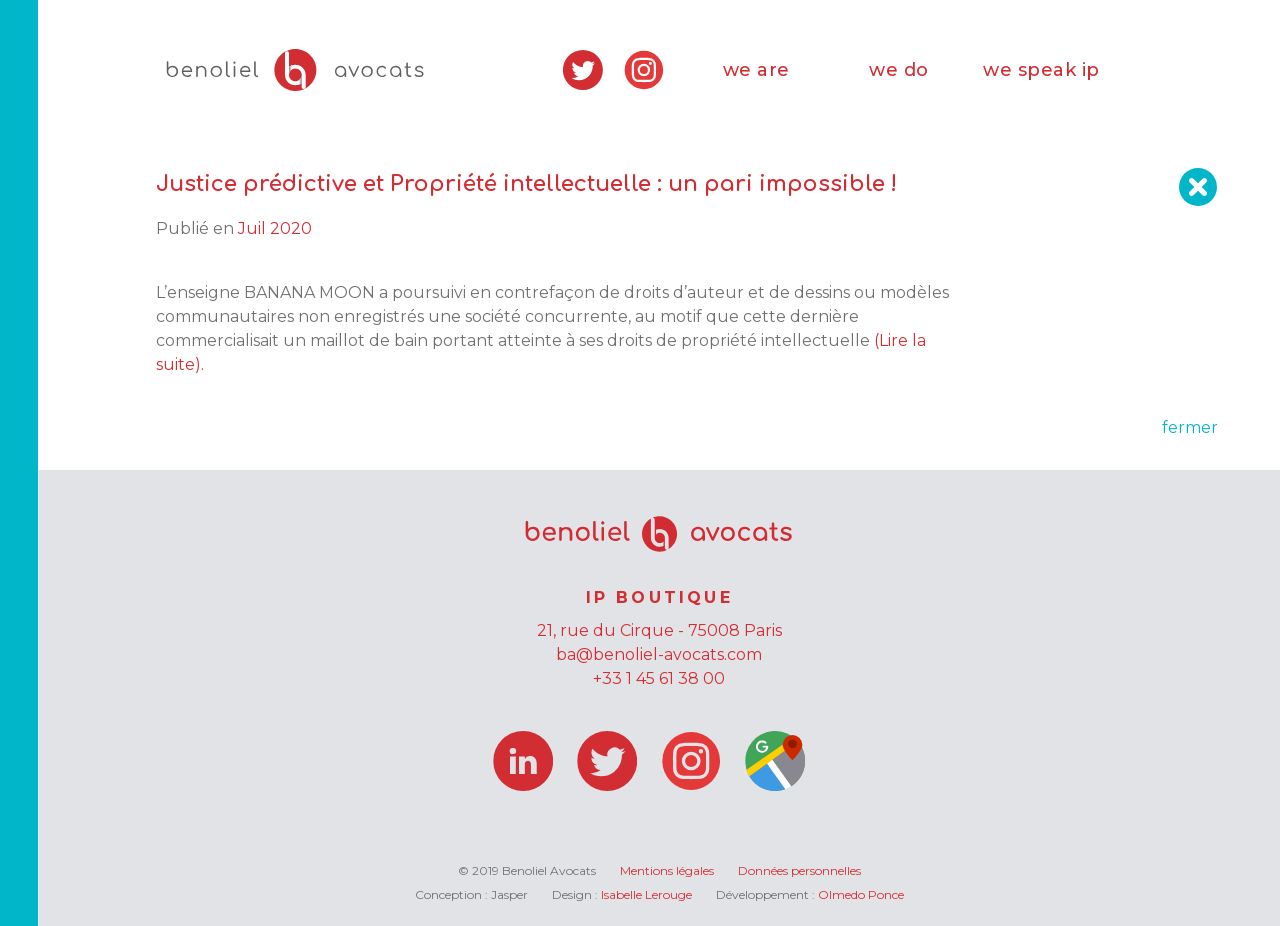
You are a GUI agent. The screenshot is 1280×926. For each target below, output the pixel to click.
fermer (1190, 427)
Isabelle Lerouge (646, 894)
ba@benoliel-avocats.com (659, 654)
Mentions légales (667, 870)
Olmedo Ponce (861, 894)
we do (899, 70)
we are (756, 70)
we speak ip (1041, 70)
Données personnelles (799, 870)
